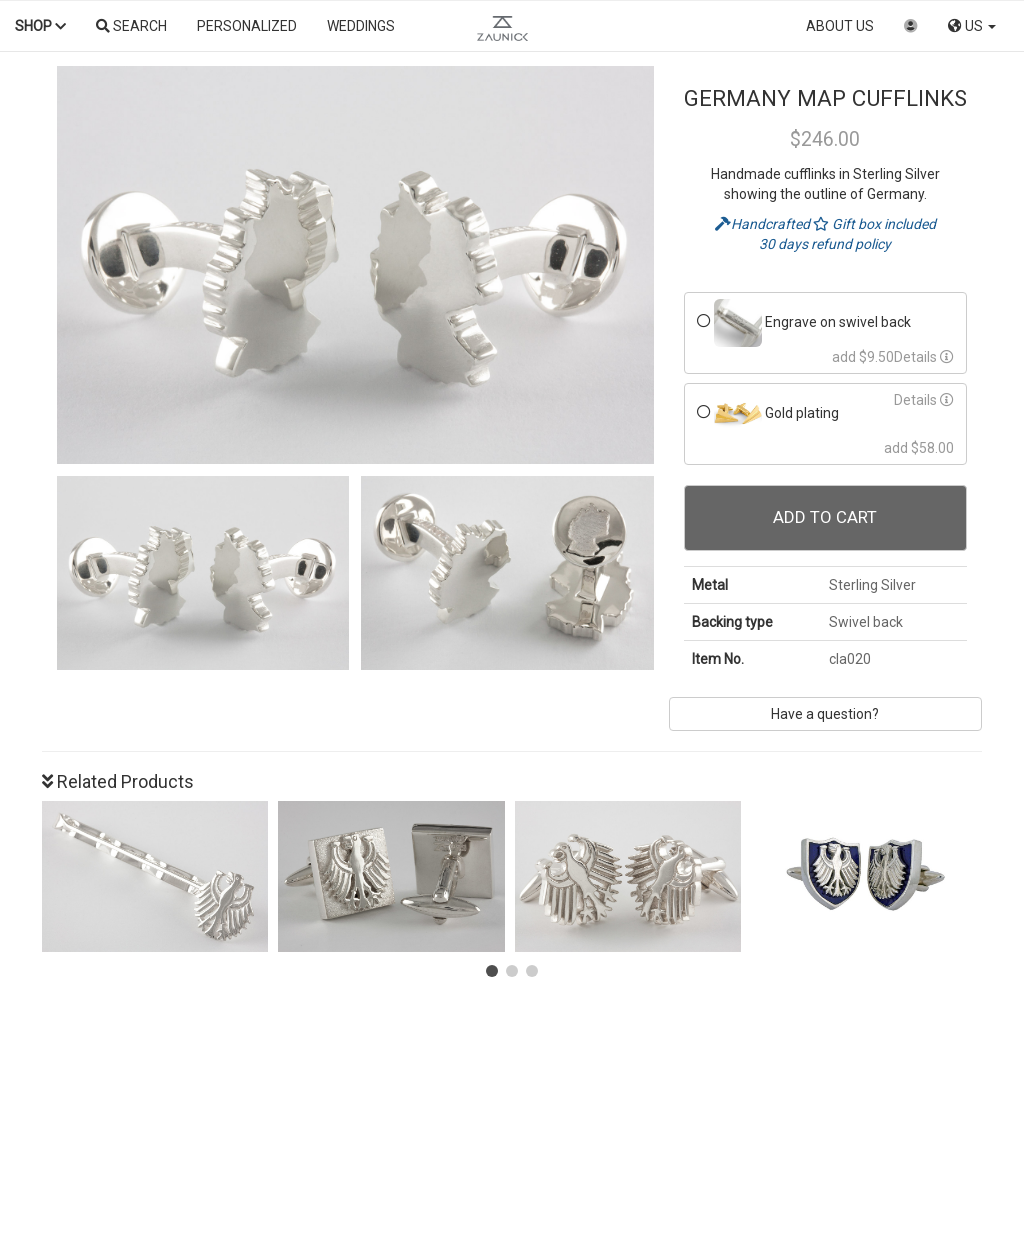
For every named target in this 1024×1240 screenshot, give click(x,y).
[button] (492, 971)
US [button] (972, 26)
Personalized (247, 26)
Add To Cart (825, 517)
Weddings (361, 26)
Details (924, 357)
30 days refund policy (825, 244)
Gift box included (874, 224)
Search (131, 26)
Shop (40, 26)
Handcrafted (764, 224)
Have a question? (825, 714)
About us (840, 26)
